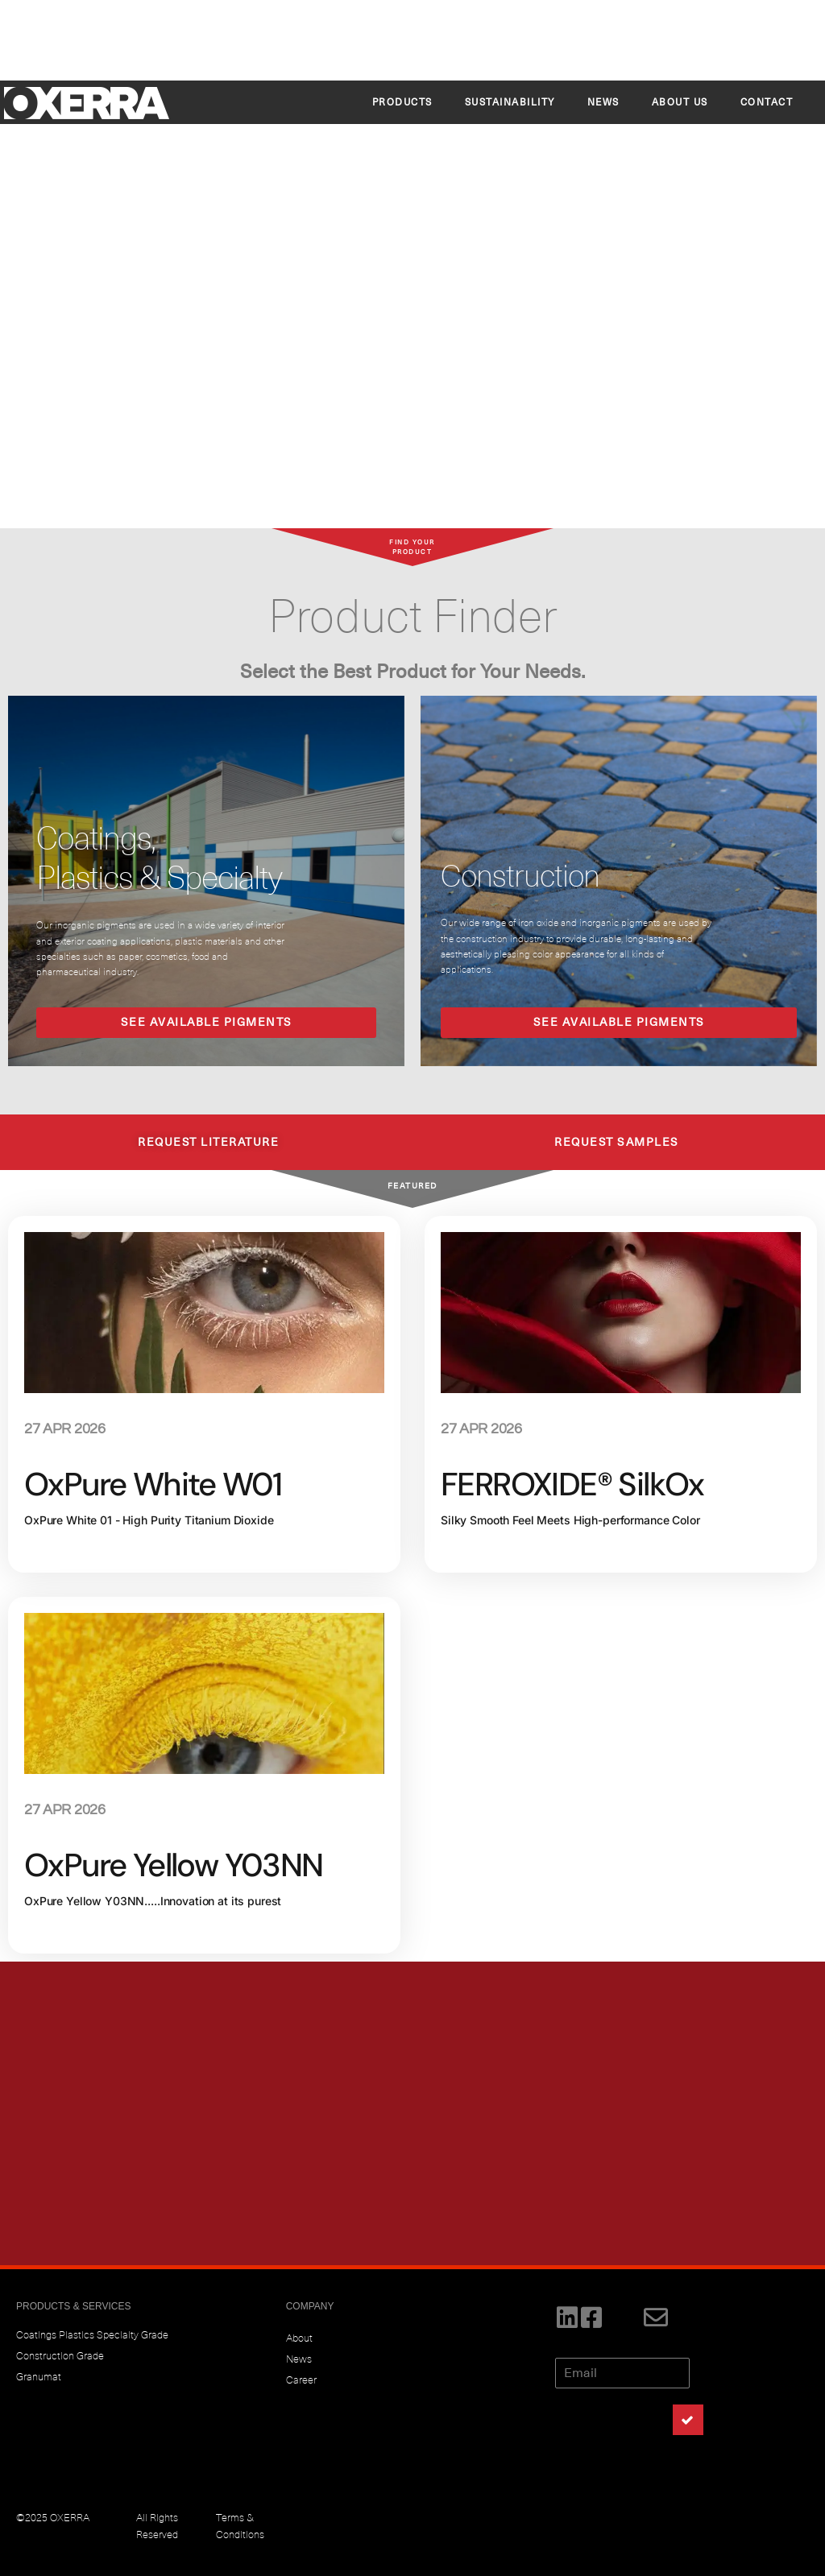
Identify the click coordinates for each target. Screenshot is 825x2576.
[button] (25, 264)
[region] (412, 264)
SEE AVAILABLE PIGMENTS (206, 1021)
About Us (680, 102)
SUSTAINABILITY (510, 102)
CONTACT (767, 102)
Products (402, 102)
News (603, 102)
